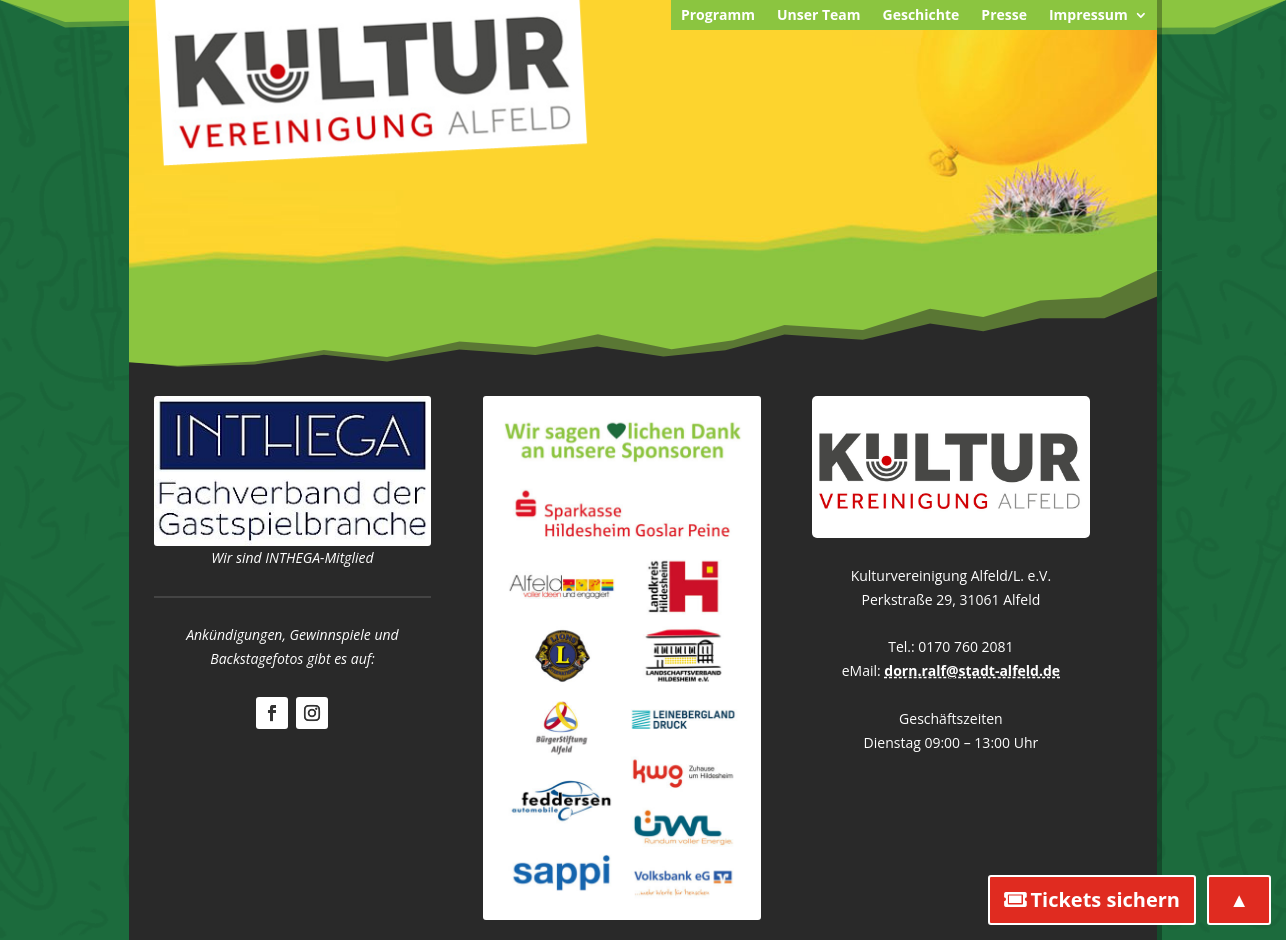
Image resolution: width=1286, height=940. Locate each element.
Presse (1004, 16)
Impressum (1088, 16)
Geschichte (921, 16)
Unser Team (819, 16)
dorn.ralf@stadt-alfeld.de (972, 670)
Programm (718, 16)
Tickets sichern (1105, 899)
